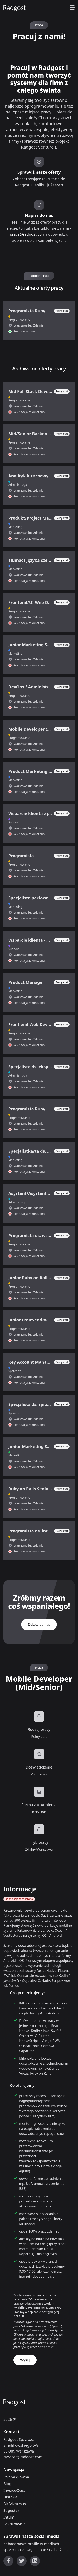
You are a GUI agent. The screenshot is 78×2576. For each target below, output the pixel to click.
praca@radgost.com (27, 234)
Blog (7, 2483)
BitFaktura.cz (14, 2503)
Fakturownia (14, 2523)
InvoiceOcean (15, 2490)
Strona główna (16, 2476)
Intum (8, 2517)
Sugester (11, 2510)
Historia (10, 2497)
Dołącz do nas (39, 1624)
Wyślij (25, 2360)
